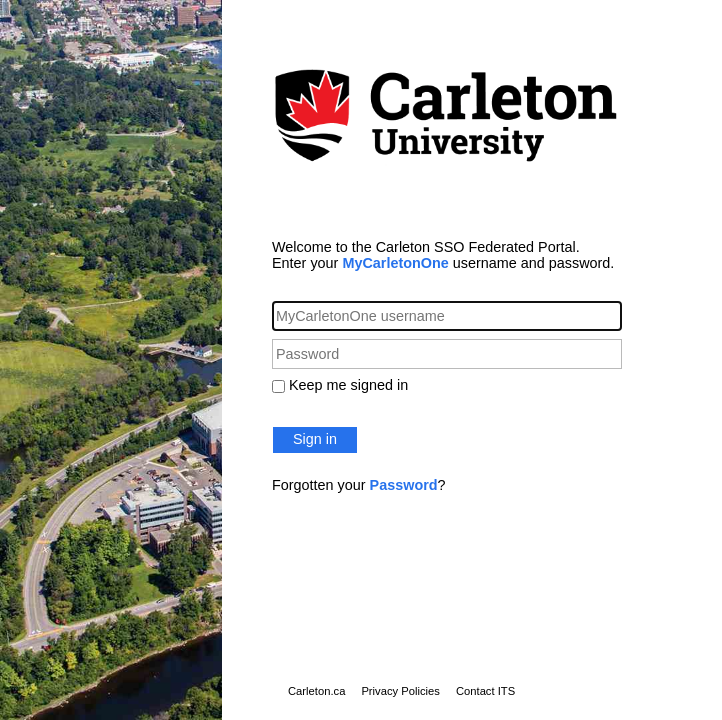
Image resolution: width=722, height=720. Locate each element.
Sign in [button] (315, 439)
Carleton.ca (316, 691)
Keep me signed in (348, 385)
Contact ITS (485, 691)
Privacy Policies (400, 691)
